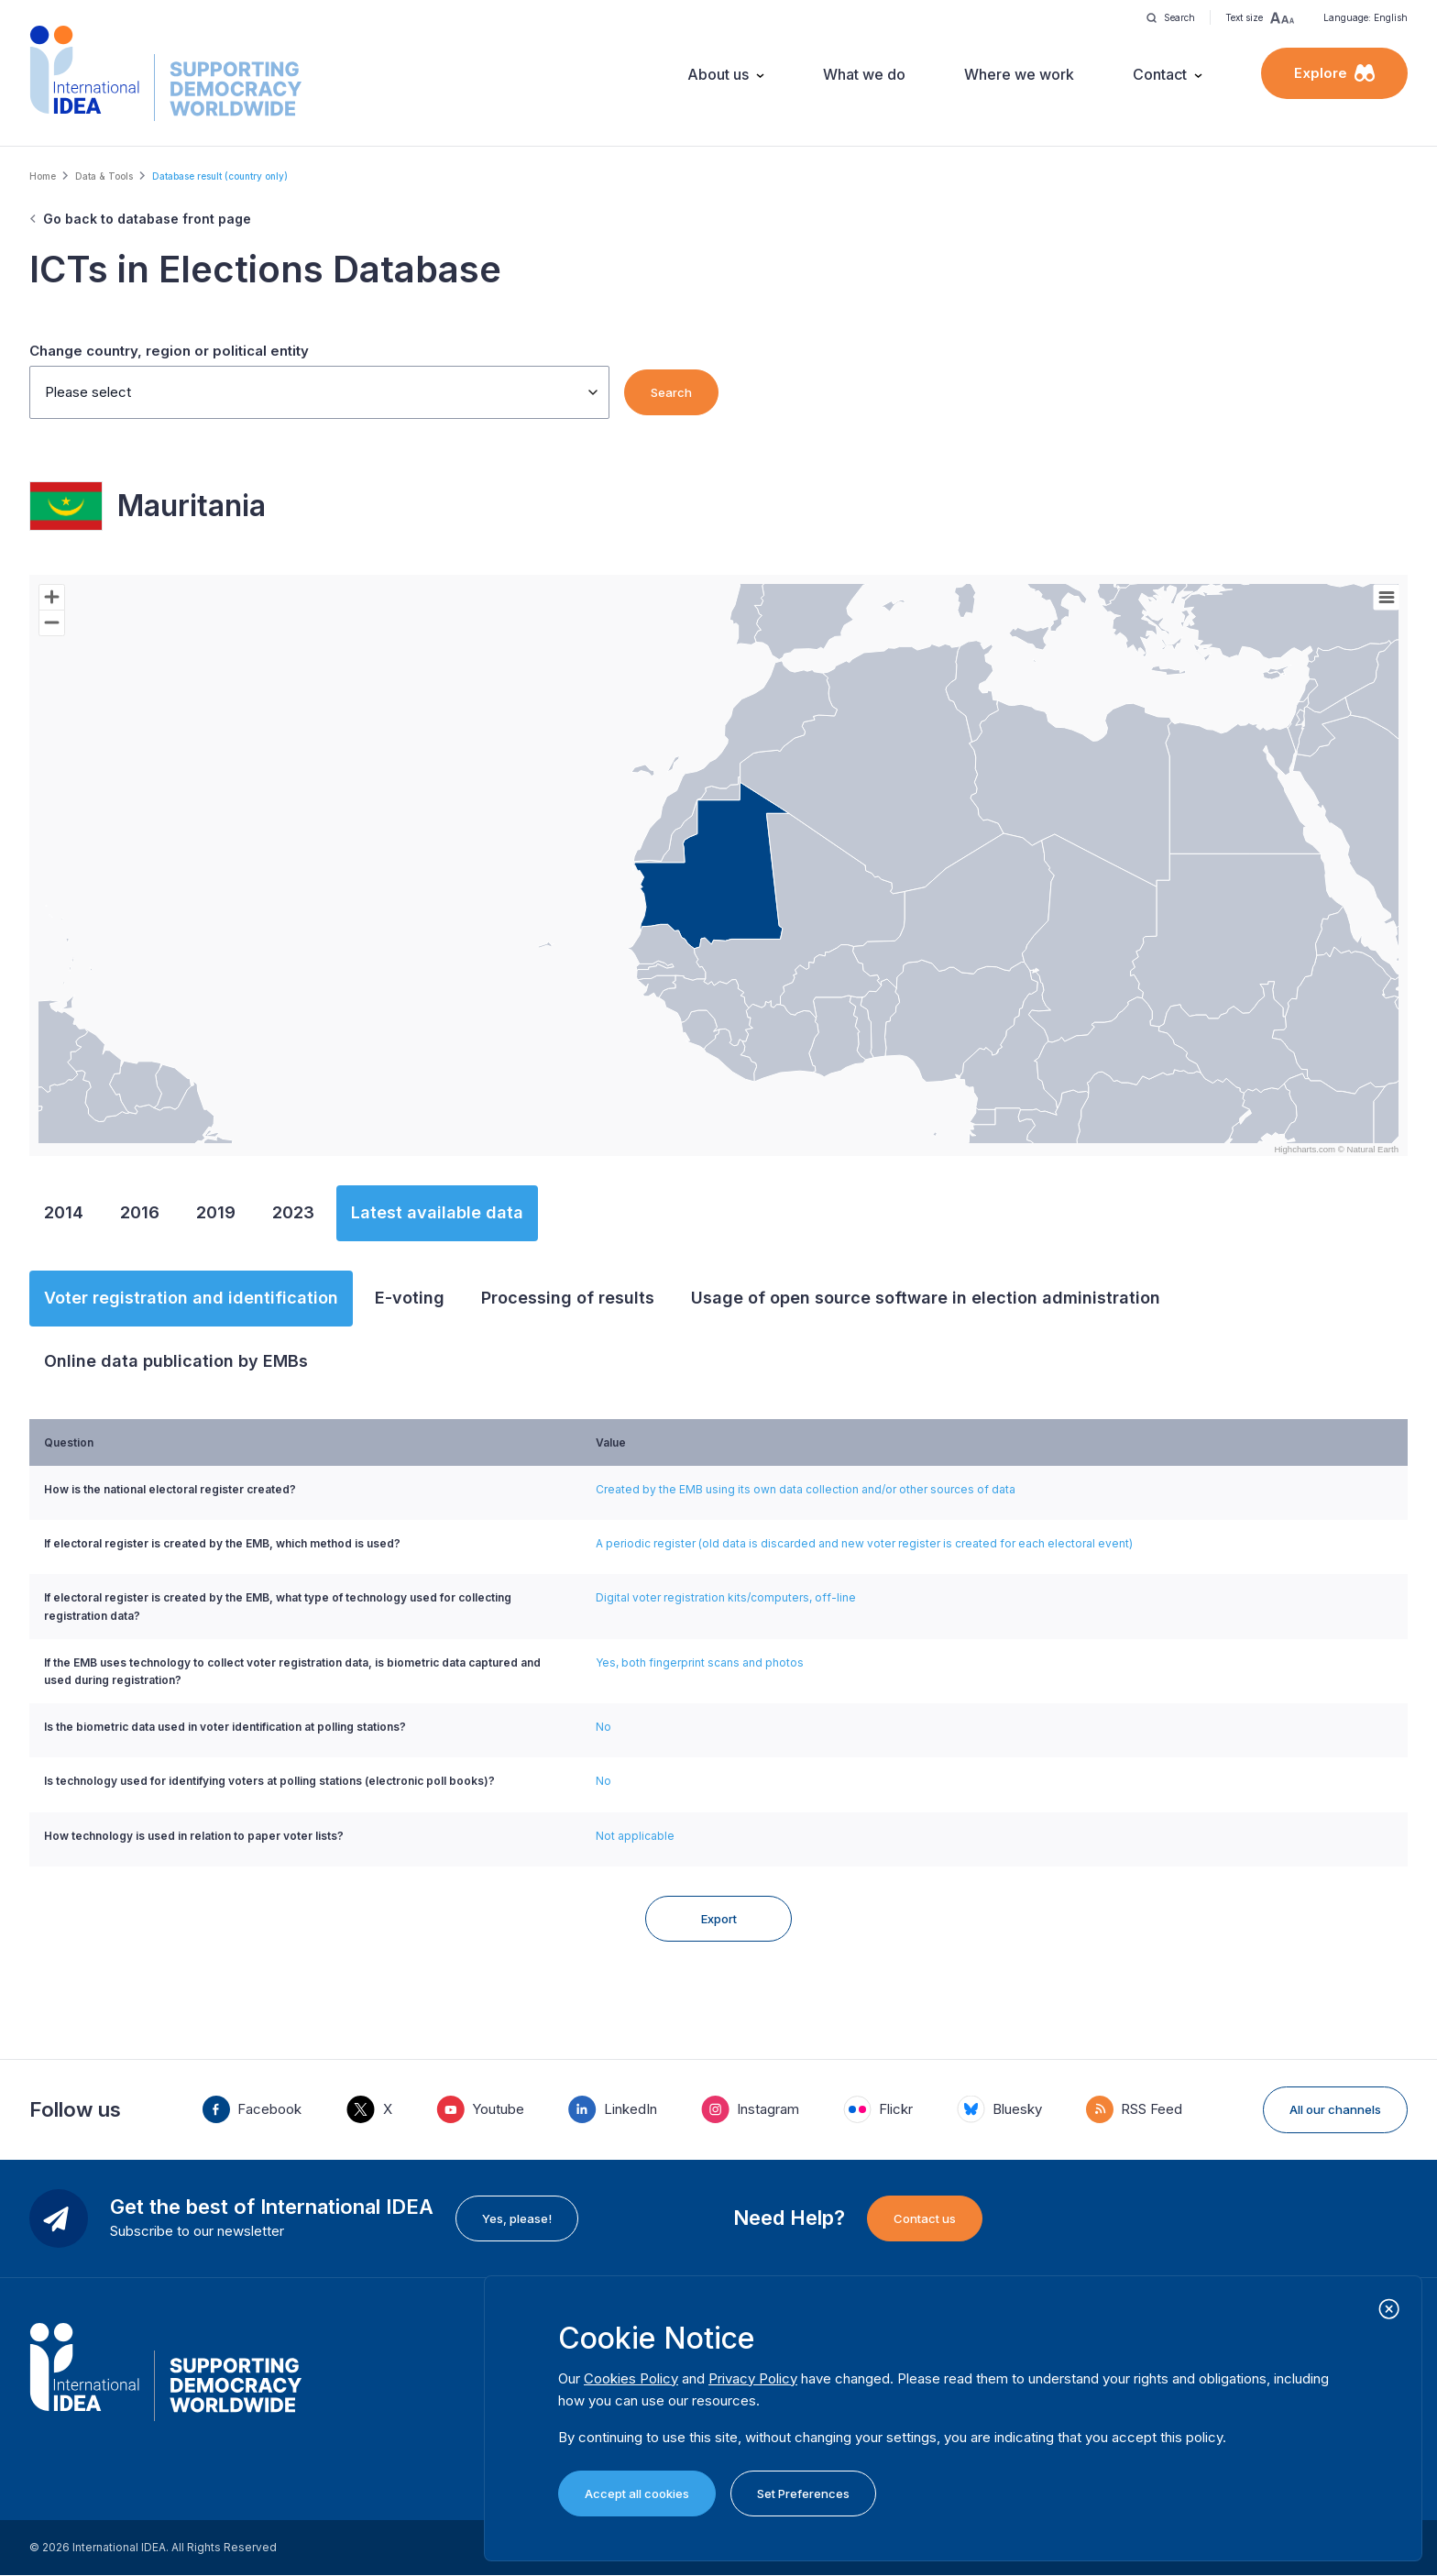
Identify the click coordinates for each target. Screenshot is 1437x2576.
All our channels (1335, 2109)
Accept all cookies (637, 2493)
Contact (1160, 74)
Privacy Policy (752, 2378)
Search (671, 392)
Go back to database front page (147, 218)
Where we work (1019, 74)
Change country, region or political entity (169, 350)
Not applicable (635, 1836)
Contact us (925, 2218)
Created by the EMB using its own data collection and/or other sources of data (805, 1489)
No (603, 1727)
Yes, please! (517, 2218)
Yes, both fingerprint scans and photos (700, 1662)
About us (718, 74)
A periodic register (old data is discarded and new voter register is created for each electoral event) (864, 1543)
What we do (864, 74)
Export (719, 1918)
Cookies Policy (631, 2378)
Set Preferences (803, 2493)
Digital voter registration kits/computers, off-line (726, 1597)
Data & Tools (104, 176)
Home (42, 176)
